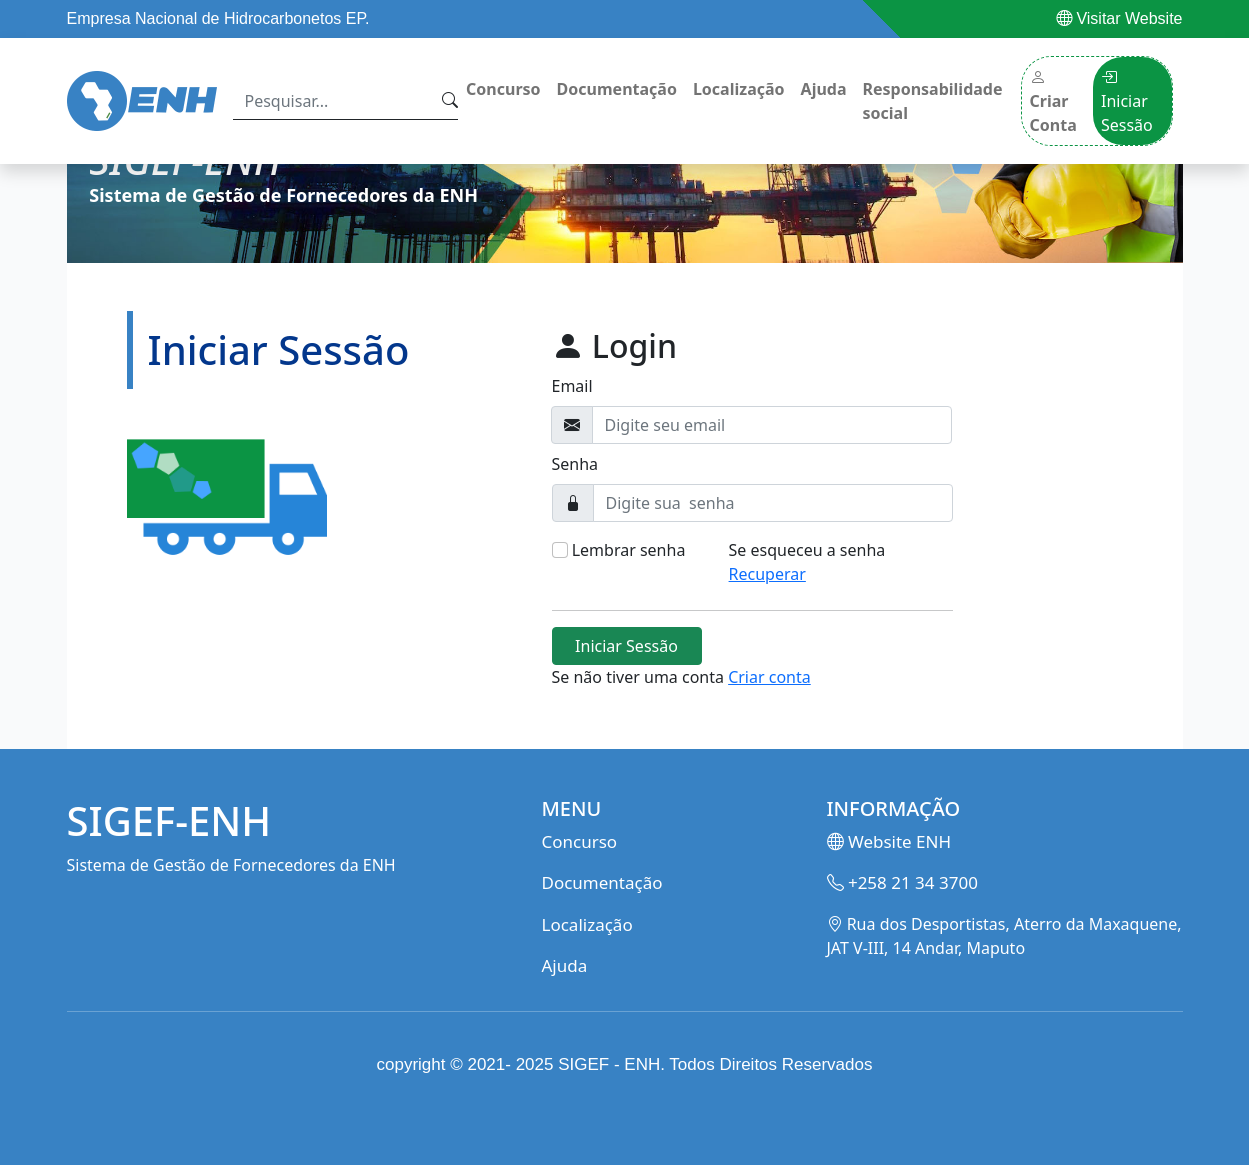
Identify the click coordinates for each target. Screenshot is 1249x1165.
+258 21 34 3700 (902, 882)
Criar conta (769, 677)
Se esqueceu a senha (807, 562)
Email (572, 386)
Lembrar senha (629, 550)
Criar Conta (1053, 101)
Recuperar (767, 574)
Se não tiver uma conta (681, 677)
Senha (575, 464)
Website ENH (889, 841)
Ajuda (824, 89)
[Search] (334, 101)
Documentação (617, 89)
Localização (739, 89)
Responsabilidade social (933, 101)
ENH (642, 1064)
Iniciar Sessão (1127, 101)
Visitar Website (1119, 18)
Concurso (503, 89)
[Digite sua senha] (773, 503)
